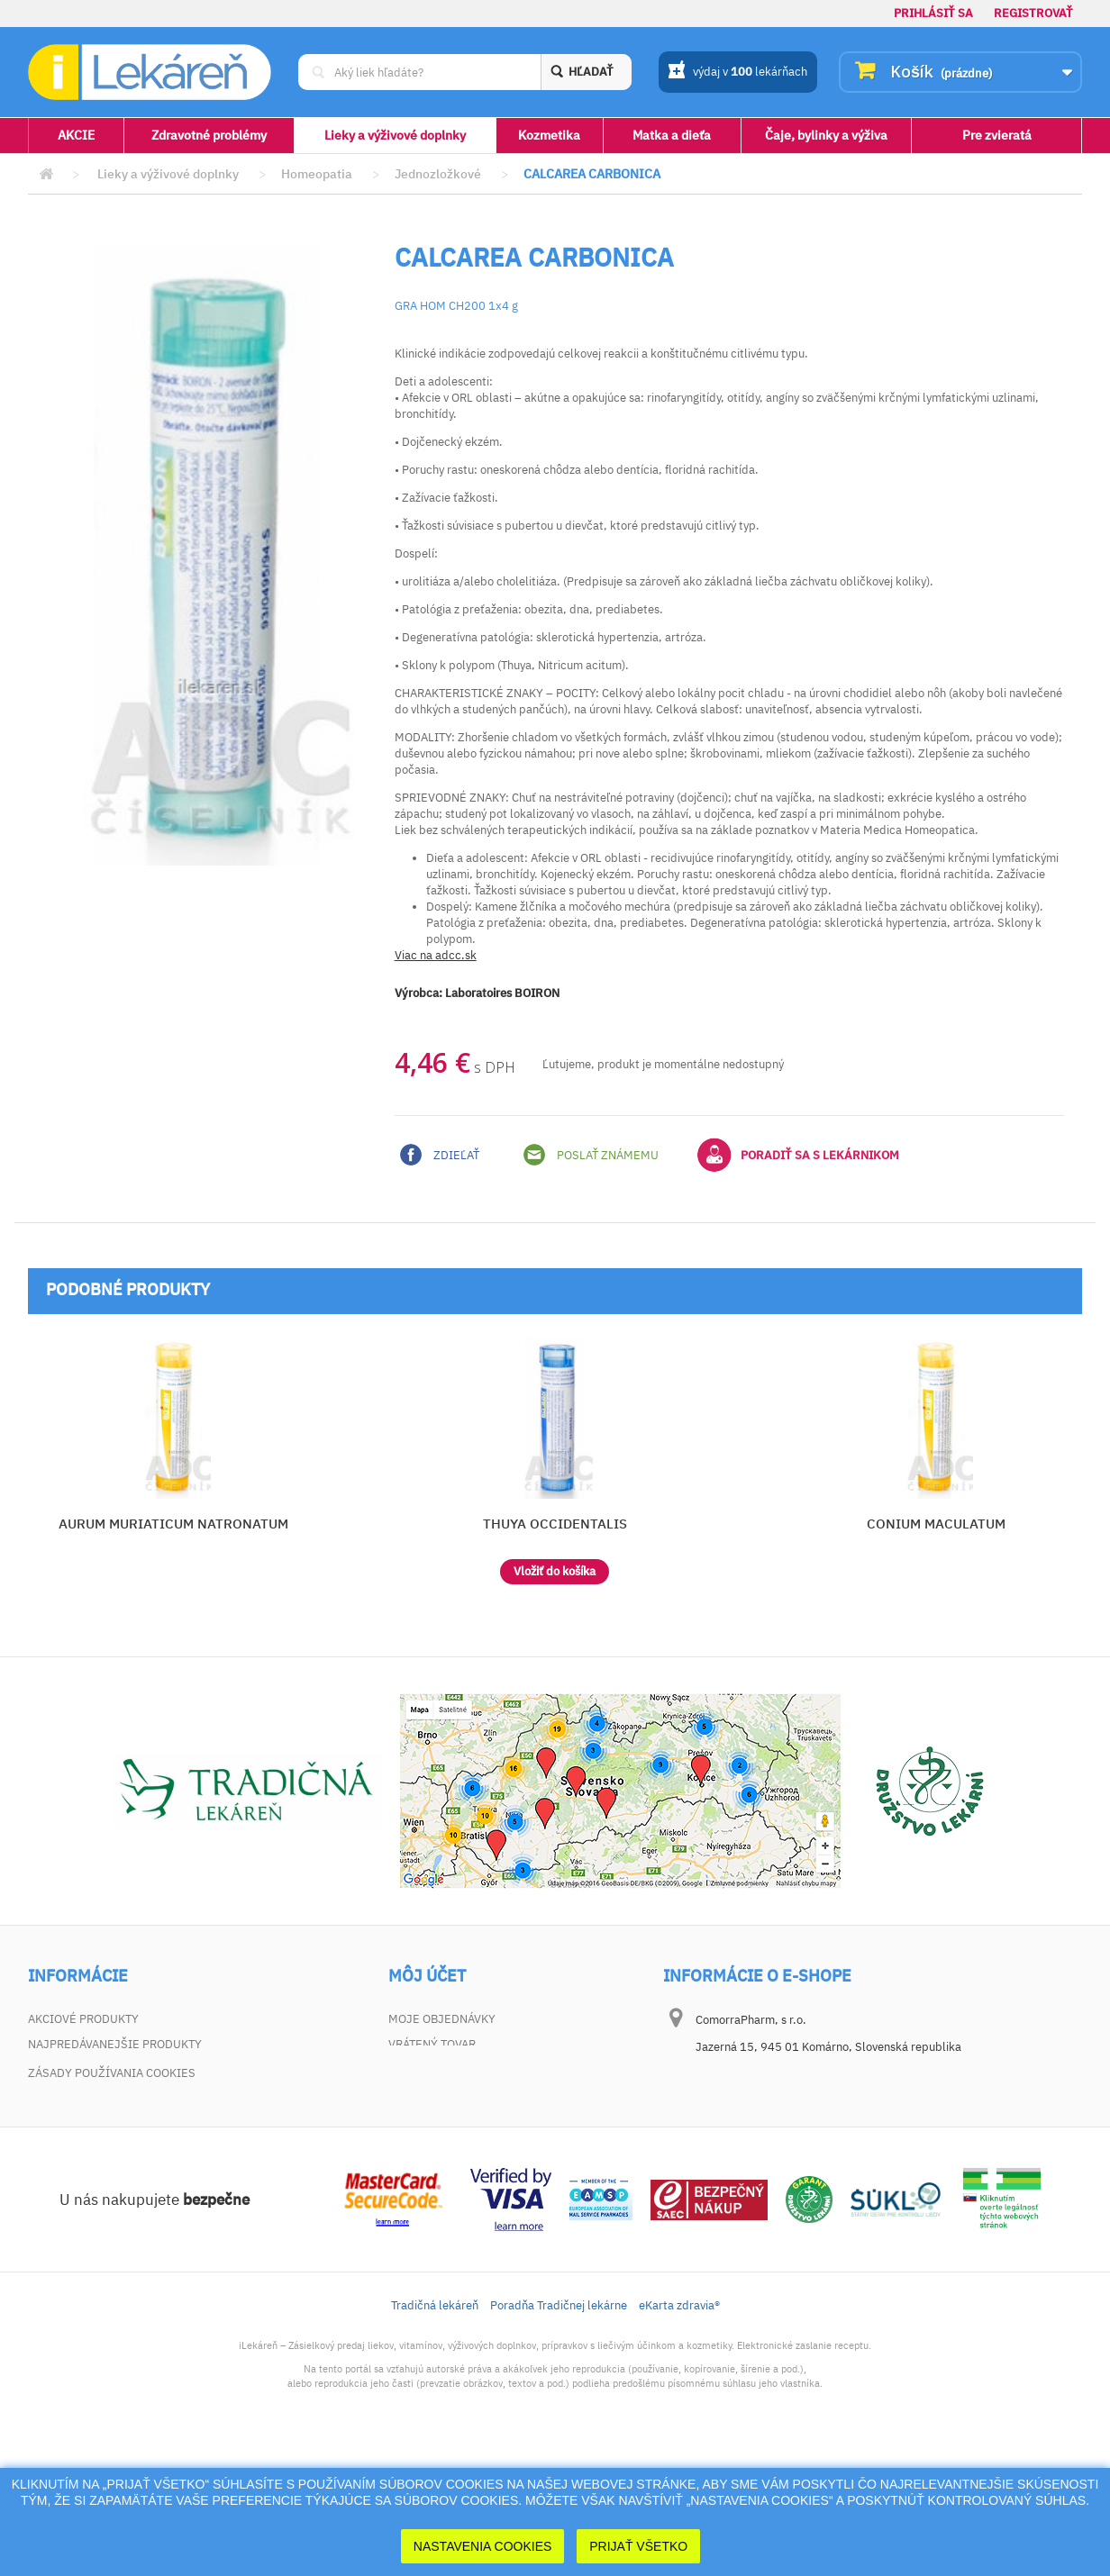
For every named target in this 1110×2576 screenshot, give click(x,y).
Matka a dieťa (671, 135)
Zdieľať (439, 1155)
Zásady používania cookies (112, 2195)
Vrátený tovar (432, 2044)
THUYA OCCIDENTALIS (555, 1523)
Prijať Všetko (638, 2546)
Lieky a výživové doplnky (395, 135)
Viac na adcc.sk (436, 955)
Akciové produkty (83, 2019)
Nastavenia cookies (483, 2546)
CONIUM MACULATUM (936, 1523)
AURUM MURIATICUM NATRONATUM (173, 1523)
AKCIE (76, 135)
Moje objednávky (442, 2019)
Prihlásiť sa (933, 13)
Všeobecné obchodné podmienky (129, 2094)
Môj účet (427, 1976)
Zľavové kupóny (437, 2119)
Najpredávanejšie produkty (115, 2044)
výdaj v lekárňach (737, 73)
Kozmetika (549, 135)
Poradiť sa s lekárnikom (798, 1155)
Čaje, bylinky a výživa (826, 135)
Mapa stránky (70, 2170)
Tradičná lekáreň (434, 2427)
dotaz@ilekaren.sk (785, 2161)
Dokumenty (63, 2145)
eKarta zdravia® (679, 2427)
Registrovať (1033, 13)
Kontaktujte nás (79, 2069)
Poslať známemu (591, 1155)
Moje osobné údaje (448, 2094)
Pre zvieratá (997, 135)
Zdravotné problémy (209, 135)
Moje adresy (427, 2069)
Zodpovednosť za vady (98, 2119)
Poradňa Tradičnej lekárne (558, 2427)
